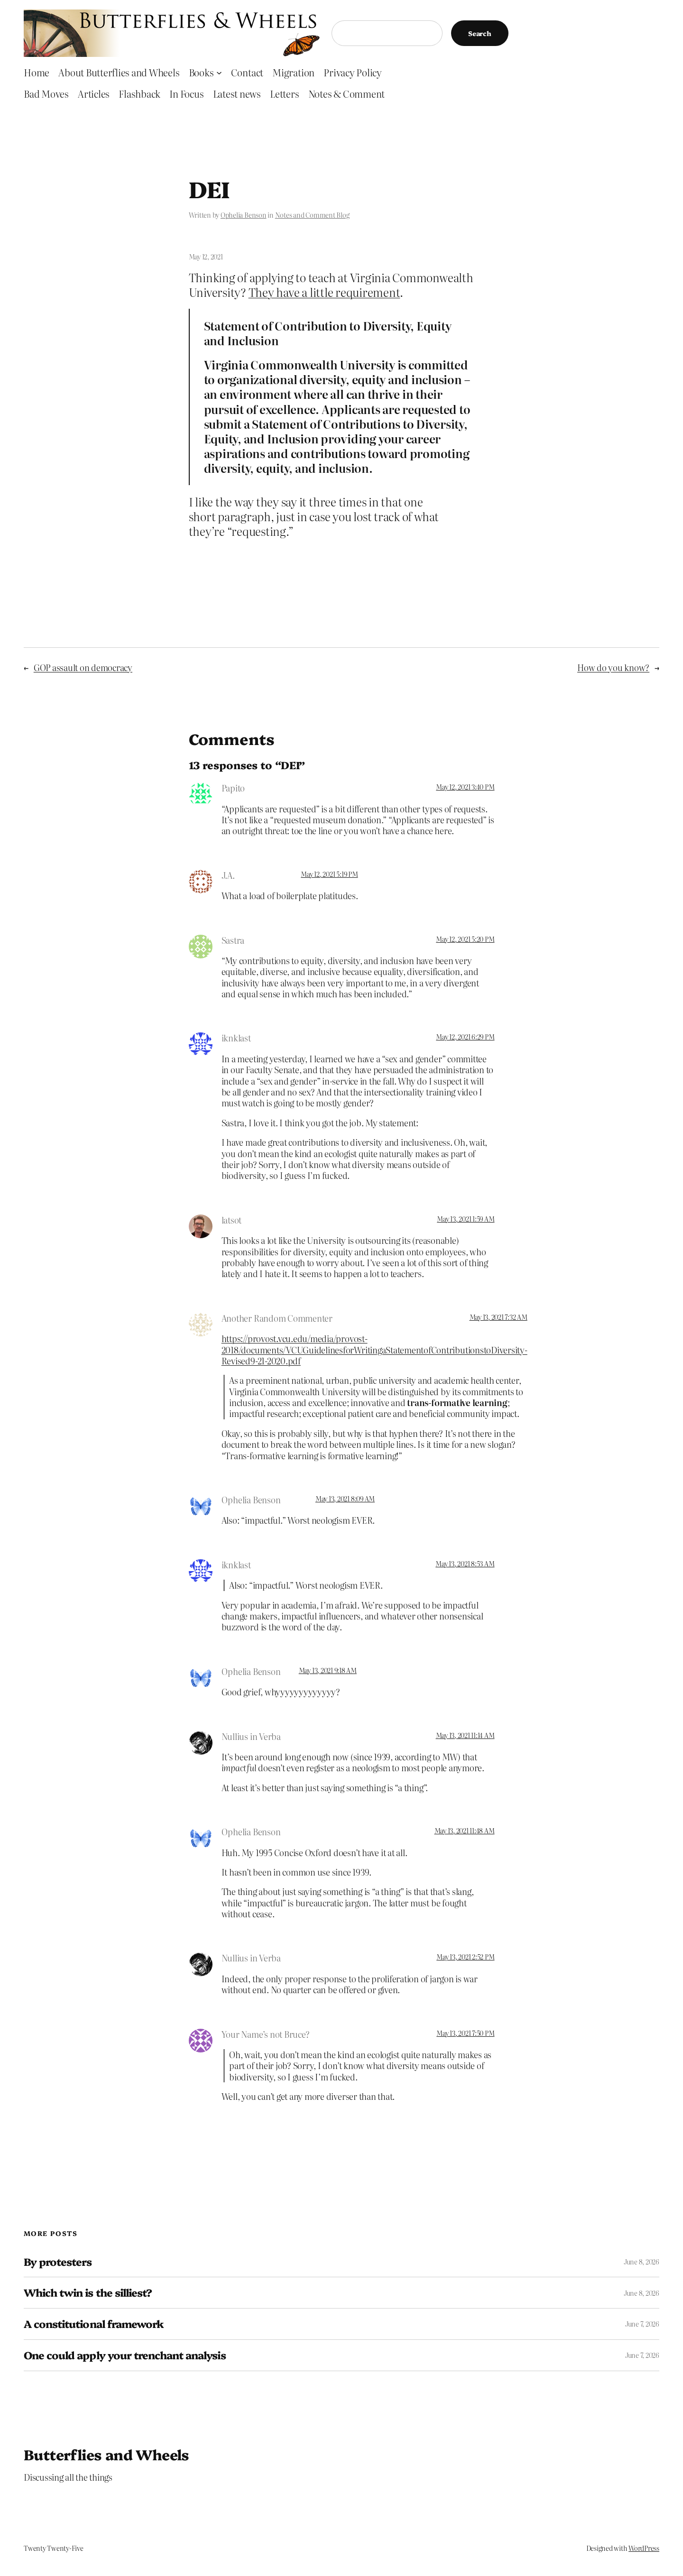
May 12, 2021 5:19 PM (329, 874)
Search (479, 33)
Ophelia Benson (244, 215)
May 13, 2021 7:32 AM (498, 1317)
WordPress (643, 2548)
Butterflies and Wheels (106, 2454)
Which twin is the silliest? (88, 2293)
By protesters (58, 2262)
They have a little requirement (324, 292)
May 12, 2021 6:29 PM (465, 1036)
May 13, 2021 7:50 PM (465, 2033)
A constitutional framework (94, 2324)
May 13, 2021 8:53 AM (464, 1563)
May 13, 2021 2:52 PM (465, 1956)
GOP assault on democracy (83, 667)
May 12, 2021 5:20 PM (465, 939)
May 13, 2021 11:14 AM (465, 1735)
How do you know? (613, 667)
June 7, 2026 (642, 2323)
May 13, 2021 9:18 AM (328, 1670)
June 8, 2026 (641, 2261)
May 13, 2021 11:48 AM (464, 1830)
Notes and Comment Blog (312, 215)
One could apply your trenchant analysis (125, 2355)
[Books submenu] (219, 72)
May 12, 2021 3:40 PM (465, 786)
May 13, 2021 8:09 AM (345, 1498)
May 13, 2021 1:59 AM (465, 1219)
